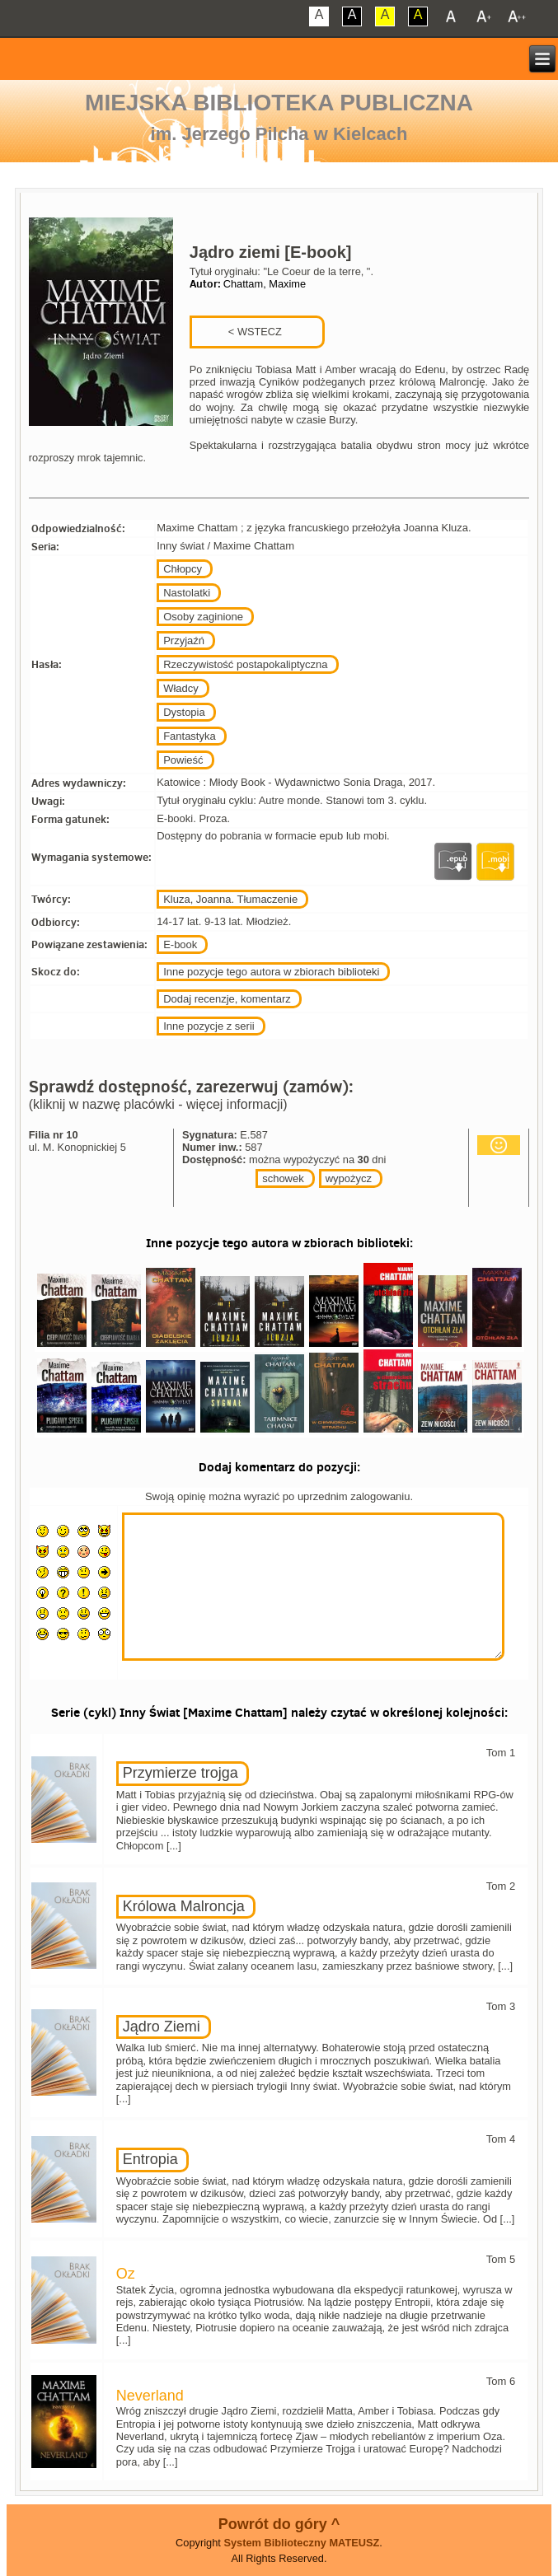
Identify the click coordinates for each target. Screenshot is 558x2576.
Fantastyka (189, 736)
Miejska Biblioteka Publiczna (279, 102)
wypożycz (349, 1178)
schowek (283, 1178)
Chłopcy (182, 569)
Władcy (181, 688)
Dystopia (184, 712)
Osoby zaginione (203, 616)
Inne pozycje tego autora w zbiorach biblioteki (271, 971)
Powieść (183, 760)
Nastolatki (186, 593)
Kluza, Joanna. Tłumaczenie (230, 899)
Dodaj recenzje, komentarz (227, 999)
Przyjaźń (183, 640)
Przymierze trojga (180, 1773)
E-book (180, 944)
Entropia (150, 2159)
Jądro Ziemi (161, 2026)
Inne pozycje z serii (209, 1026)
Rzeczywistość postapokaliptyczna (245, 664)
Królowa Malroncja (184, 1906)
